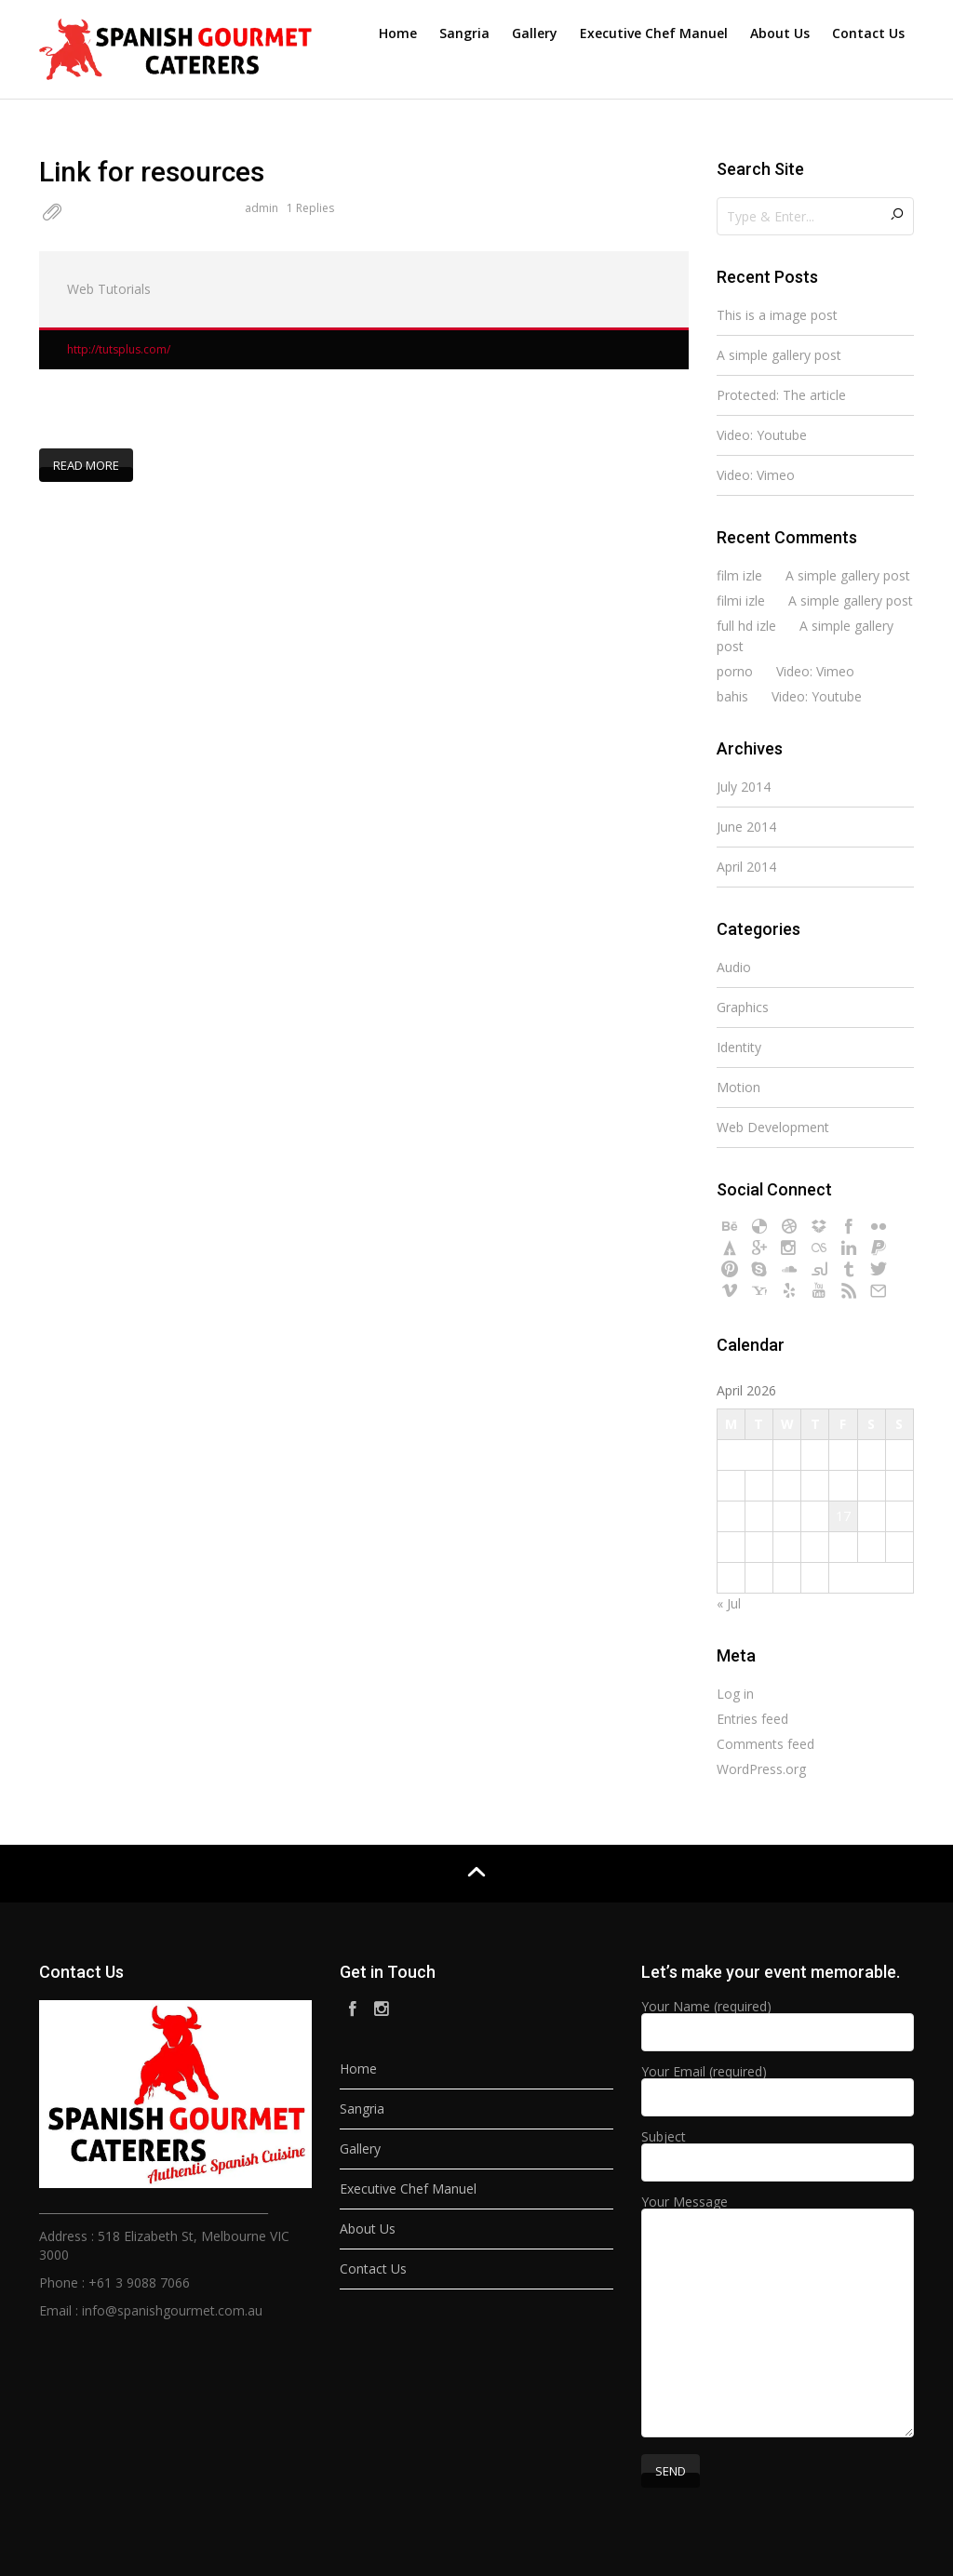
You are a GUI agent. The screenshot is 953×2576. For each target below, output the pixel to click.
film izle (739, 575)
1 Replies (310, 208)
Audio (734, 967)
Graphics (743, 1007)
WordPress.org (761, 1769)
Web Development (773, 1127)
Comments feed (765, 1744)
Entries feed (752, 1719)
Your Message (777, 2317)
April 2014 (746, 866)
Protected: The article (781, 395)
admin (261, 208)
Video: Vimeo (756, 475)
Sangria (464, 33)
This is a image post (777, 315)
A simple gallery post (779, 355)
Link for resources (151, 171)
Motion (738, 1087)
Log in (735, 1693)
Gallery (534, 33)
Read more (86, 464)
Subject (777, 2150)
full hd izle (746, 625)
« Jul (729, 1603)
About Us (780, 33)
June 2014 (746, 826)
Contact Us (868, 33)
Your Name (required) (777, 2020)
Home (398, 33)
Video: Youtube (762, 435)
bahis (732, 696)
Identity (739, 1047)
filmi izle (741, 600)
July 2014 (744, 786)
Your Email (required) (777, 2085)
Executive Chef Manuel (654, 33)
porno (735, 671)
